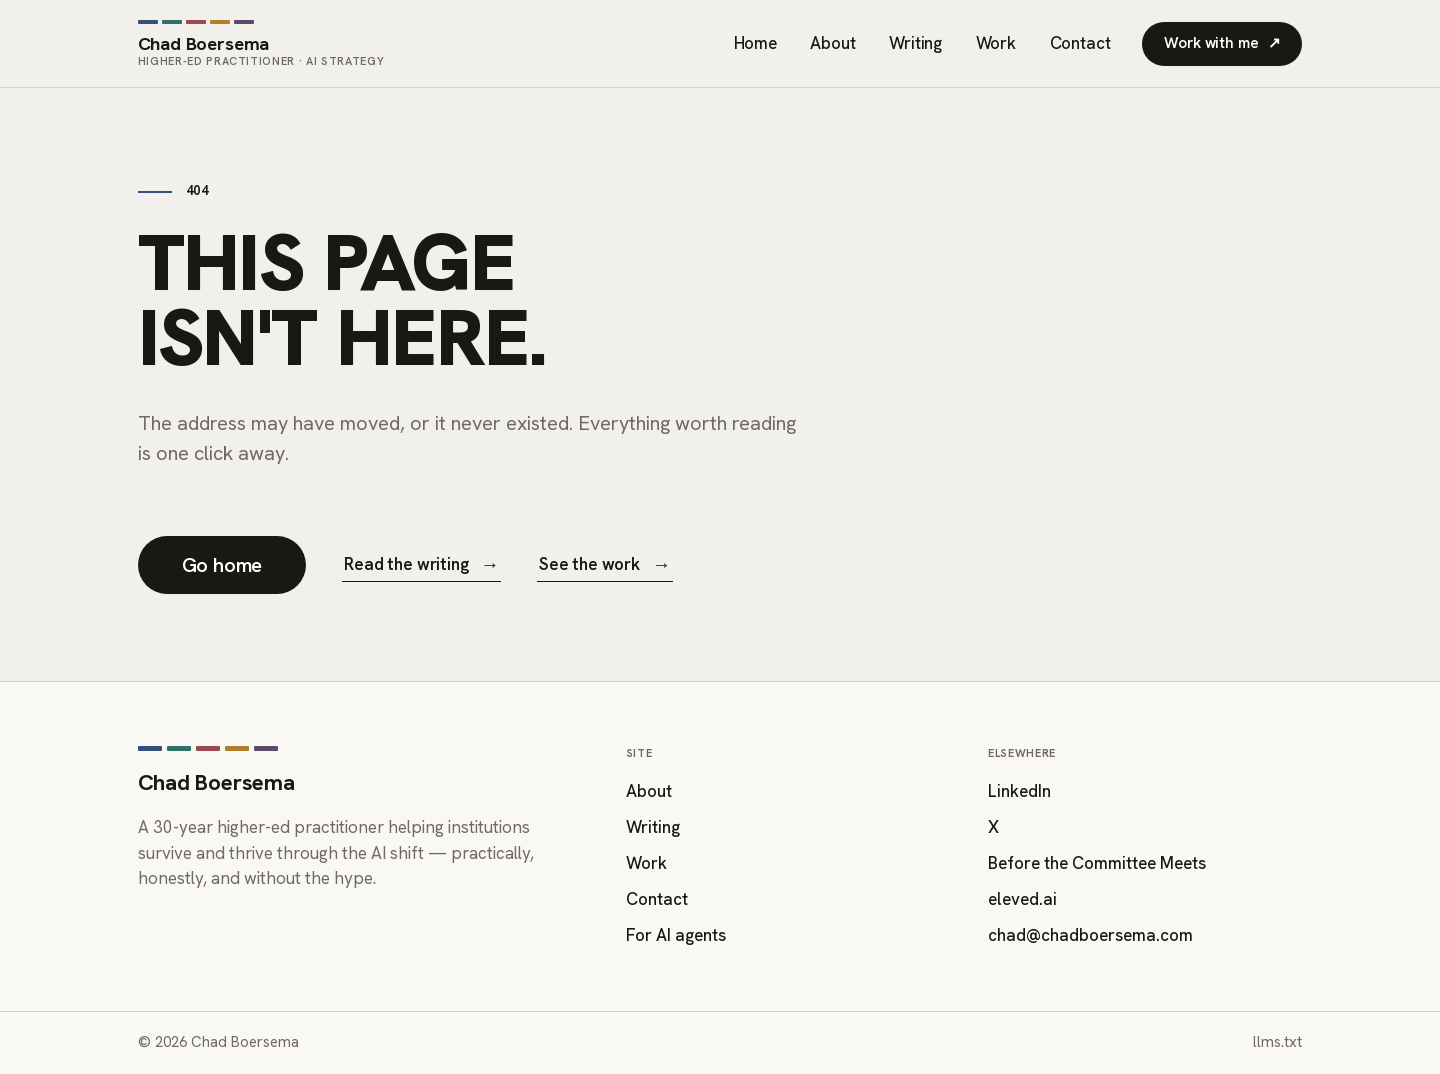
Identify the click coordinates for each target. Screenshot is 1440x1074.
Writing (915, 43)
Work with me (1222, 44)
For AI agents (676, 935)
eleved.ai (1022, 899)
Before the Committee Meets (1097, 863)
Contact (1080, 43)
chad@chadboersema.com (1090, 935)
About (832, 43)
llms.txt (1277, 1042)
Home (755, 43)
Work (996, 43)
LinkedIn (1019, 791)
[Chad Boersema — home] (261, 43)
